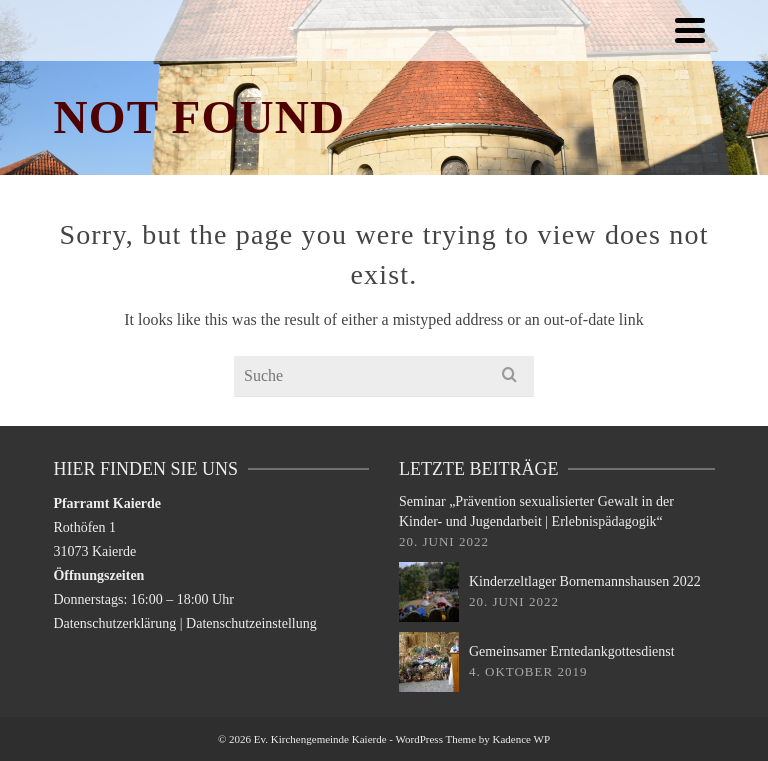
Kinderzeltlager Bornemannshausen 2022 (585, 581)
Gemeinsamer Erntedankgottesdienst (572, 651)
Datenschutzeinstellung (251, 623)
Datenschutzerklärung (114, 623)
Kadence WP (522, 739)
